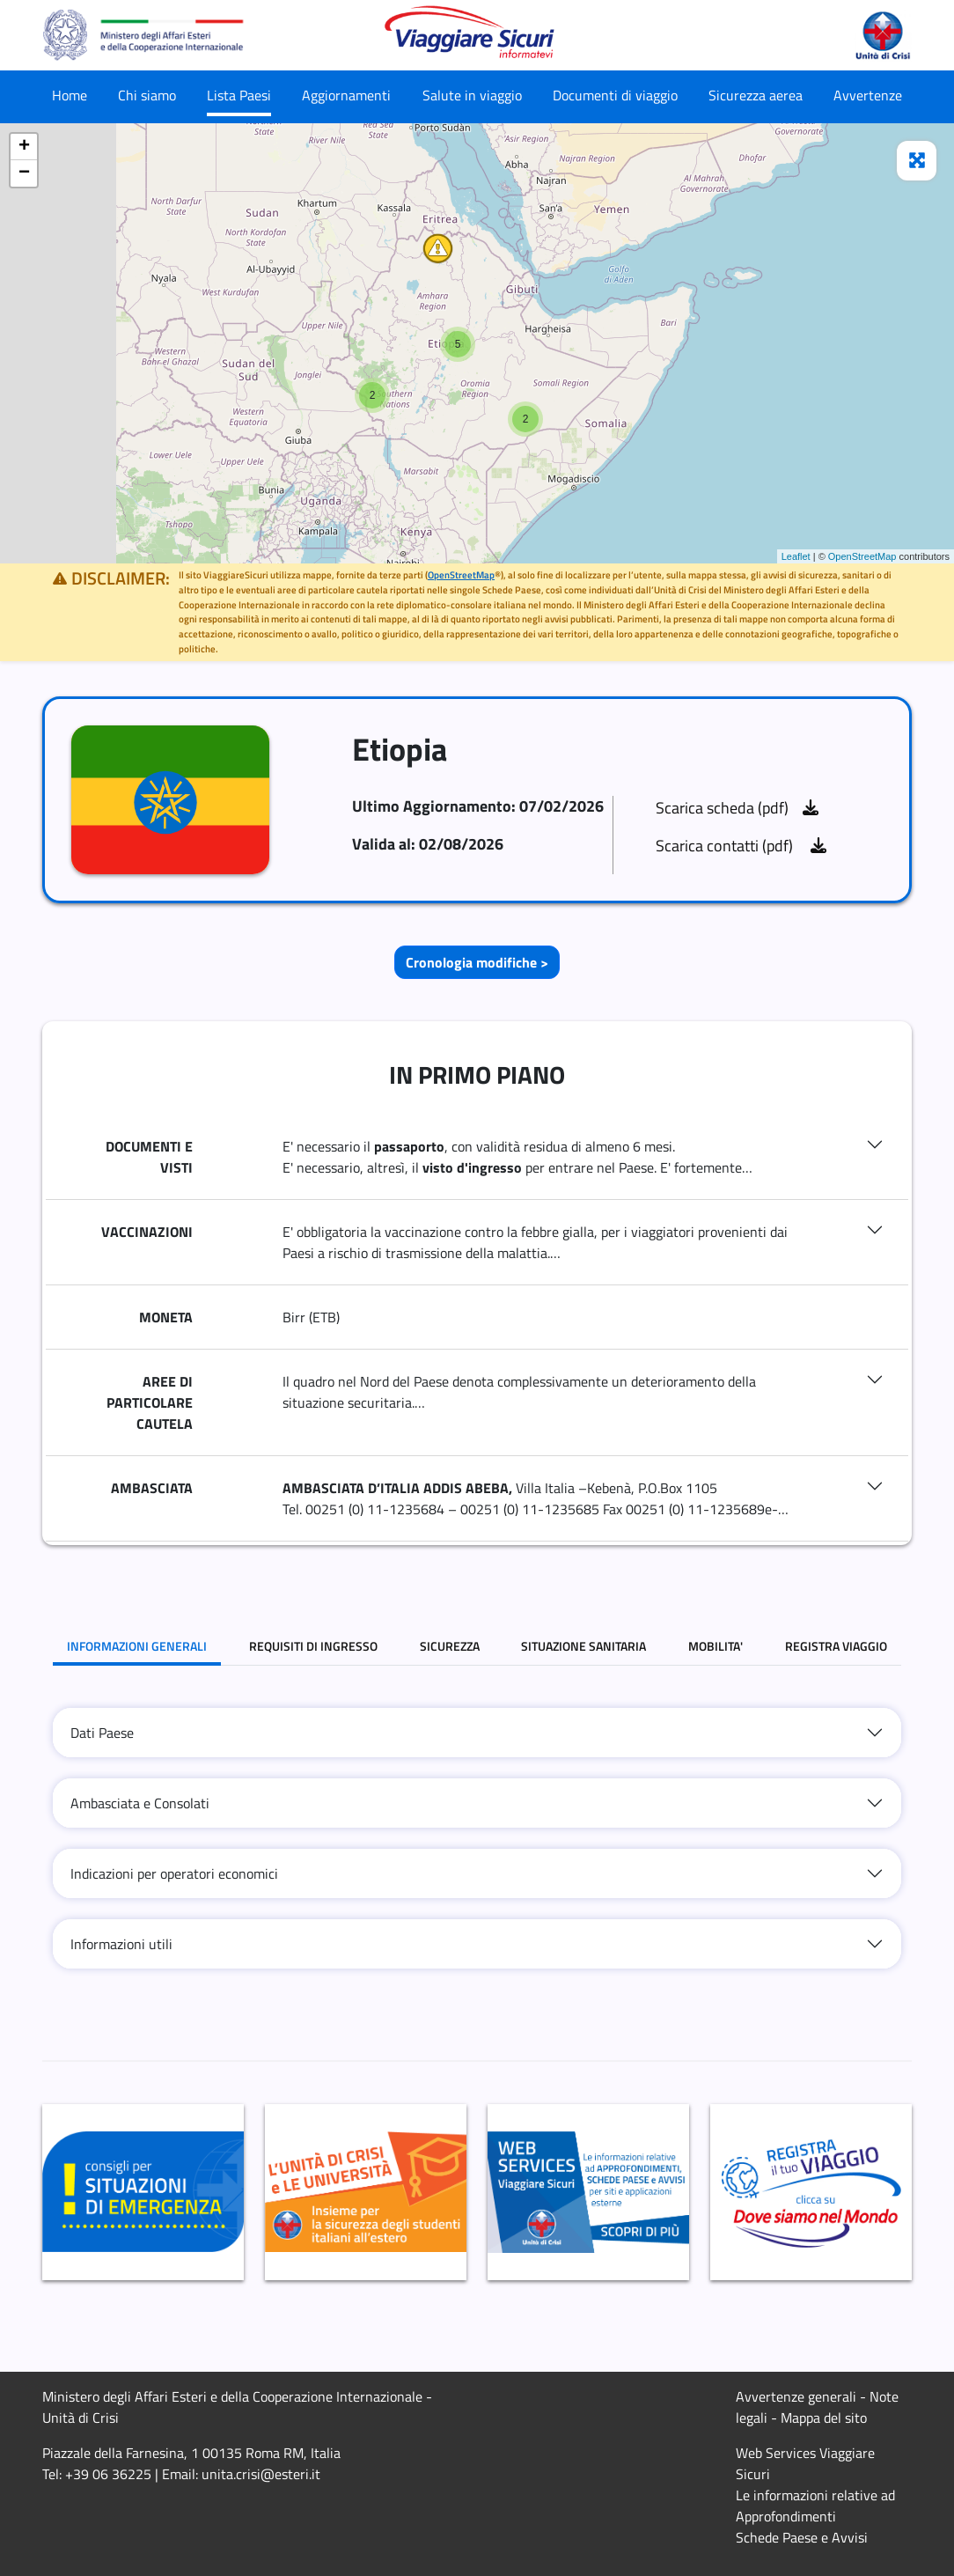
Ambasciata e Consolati (139, 1803)
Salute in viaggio (472, 95)
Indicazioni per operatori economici (174, 1873)
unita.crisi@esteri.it (261, 2473)
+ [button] (24, 147)
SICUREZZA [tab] (450, 1646)
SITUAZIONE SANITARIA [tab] (583, 1646)
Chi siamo (147, 95)
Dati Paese (102, 1732)
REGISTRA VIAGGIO (836, 1646)
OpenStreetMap (862, 556)
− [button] (24, 173)
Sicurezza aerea (755, 95)
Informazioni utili (121, 1943)
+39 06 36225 (108, 2473)
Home (69, 95)
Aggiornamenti (346, 95)
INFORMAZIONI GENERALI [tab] (137, 1646)
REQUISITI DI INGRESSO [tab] (313, 1646)
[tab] (477, 1732)
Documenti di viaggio (615, 95)
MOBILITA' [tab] (715, 1646)
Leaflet (796, 556)
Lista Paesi (239, 95)
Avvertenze (867, 95)
